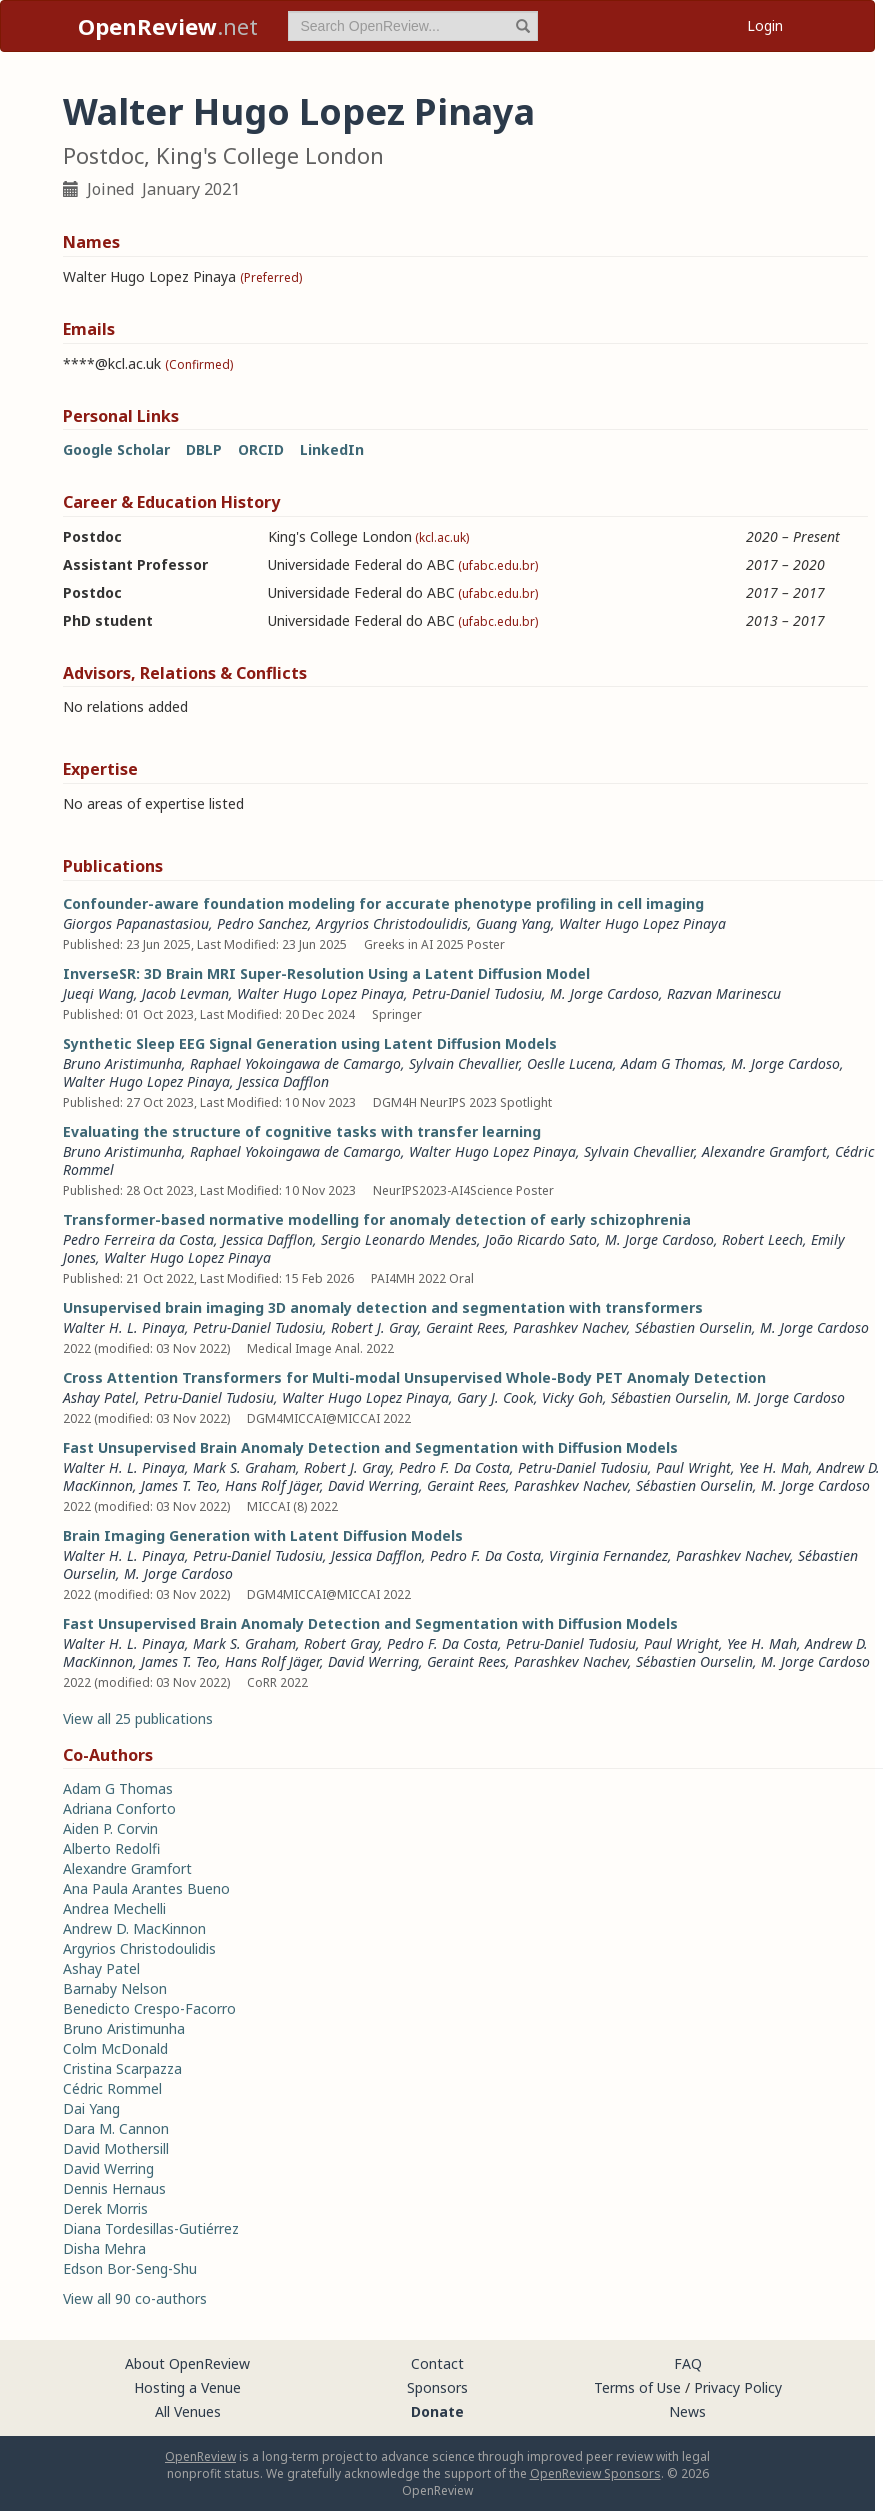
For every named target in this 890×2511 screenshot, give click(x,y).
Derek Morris (105, 2208)
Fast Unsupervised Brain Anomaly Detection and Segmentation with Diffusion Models (370, 1447)
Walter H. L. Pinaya (124, 1327)
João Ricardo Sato (541, 1239)
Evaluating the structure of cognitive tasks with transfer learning (302, 1131)
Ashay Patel (99, 1397)
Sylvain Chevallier (464, 1063)
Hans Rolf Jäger (272, 1485)
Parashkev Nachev (570, 1327)
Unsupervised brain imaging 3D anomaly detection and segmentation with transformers (383, 1307)
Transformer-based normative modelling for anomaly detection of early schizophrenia (377, 1219)
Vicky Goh (572, 1397)
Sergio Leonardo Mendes (399, 1239)
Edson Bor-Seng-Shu (130, 2268)
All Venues (188, 2411)
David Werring (373, 1485)
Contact (437, 2363)
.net (168, 26)
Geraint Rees (465, 1327)
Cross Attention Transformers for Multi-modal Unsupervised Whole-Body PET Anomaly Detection (414, 1377)
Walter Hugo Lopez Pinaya (642, 923)
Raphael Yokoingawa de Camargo (295, 1063)
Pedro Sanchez (262, 923)
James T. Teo (179, 1485)
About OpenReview (187, 2363)
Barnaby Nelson (115, 1988)
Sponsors (437, 2387)
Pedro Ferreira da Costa (138, 1239)
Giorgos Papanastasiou (136, 923)
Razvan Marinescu (724, 993)
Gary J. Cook (495, 1397)
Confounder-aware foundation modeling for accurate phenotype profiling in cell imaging (383, 903)
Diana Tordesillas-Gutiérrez (151, 2228)
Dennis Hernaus (114, 2188)
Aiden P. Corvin (110, 1828)
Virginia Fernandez (608, 1555)
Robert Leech (762, 1239)
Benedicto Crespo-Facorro (149, 2008)
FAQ (688, 2363)
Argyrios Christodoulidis (392, 923)
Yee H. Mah (774, 1467)
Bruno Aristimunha (122, 1063)
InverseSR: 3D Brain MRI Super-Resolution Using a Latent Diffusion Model (326, 973)
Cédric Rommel (112, 2088)
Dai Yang (91, 2108)
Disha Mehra (104, 2248)
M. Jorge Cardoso (604, 993)
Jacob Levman (185, 993)
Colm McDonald (115, 2048)
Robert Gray (341, 1643)
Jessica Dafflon (283, 1081)
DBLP (204, 449)
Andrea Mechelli (114, 1908)
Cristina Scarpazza (122, 2068)
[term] (413, 26)
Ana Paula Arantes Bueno (146, 1888)
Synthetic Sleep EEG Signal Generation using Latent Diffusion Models (310, 1043)
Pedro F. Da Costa (454, 1467)
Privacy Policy (738, 2387)
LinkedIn (332, 449)
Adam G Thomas (672, 1063)
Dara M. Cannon (116, 2128)
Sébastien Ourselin (693, 1327)
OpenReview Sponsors (595, 2473)
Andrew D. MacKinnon (134, 1928)
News (687, 2411)
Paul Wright (693, 1467)
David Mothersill (116, 2148)
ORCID (261, 449)
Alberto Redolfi (111, 1848)
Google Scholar (116, 449)
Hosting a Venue (187, 2387)
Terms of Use (637, 2387)
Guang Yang (513, 923)
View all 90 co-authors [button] (135, 2298)
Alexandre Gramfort (764, 1151)
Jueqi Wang (98, 993)
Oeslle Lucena (570, 1063)
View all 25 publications (138, 1718)
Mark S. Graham (244, 1467)
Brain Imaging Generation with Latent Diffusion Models (263, 1535)
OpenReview (200, 2456)
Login (765, 25)
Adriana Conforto (119, 1808)
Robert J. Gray (374, 1327)
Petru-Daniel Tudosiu (477, 993)
